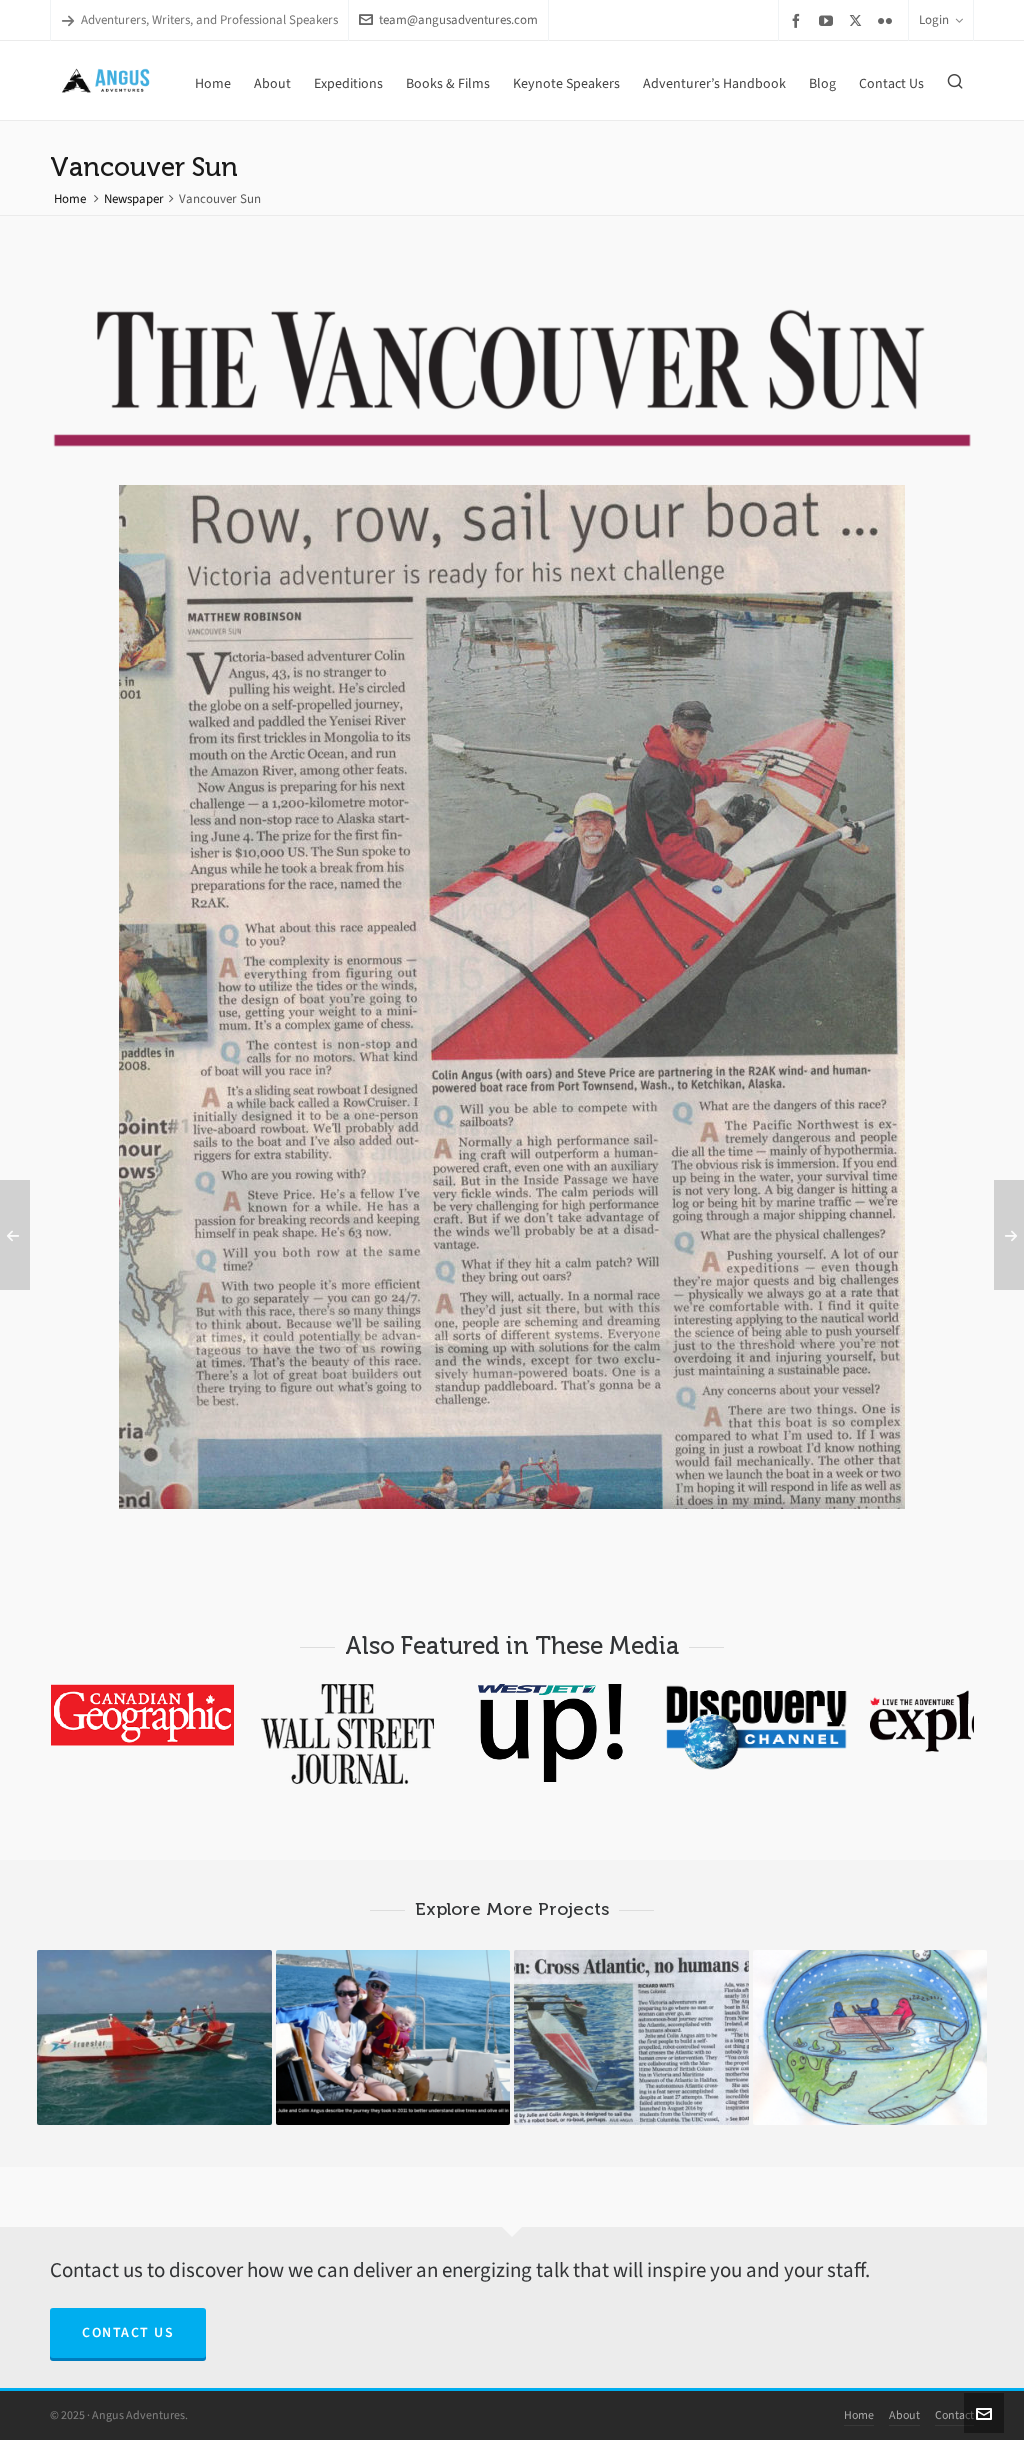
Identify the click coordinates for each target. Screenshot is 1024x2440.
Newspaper (134, 198)
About (904, 2415)
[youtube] (829, 20)
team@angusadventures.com (448, 19)
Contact (954, 2415)
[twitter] (858, 20)
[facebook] (799, 20)
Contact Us (128, 2332)
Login (941, 19)
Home (70, 198)
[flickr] (888, 20)
